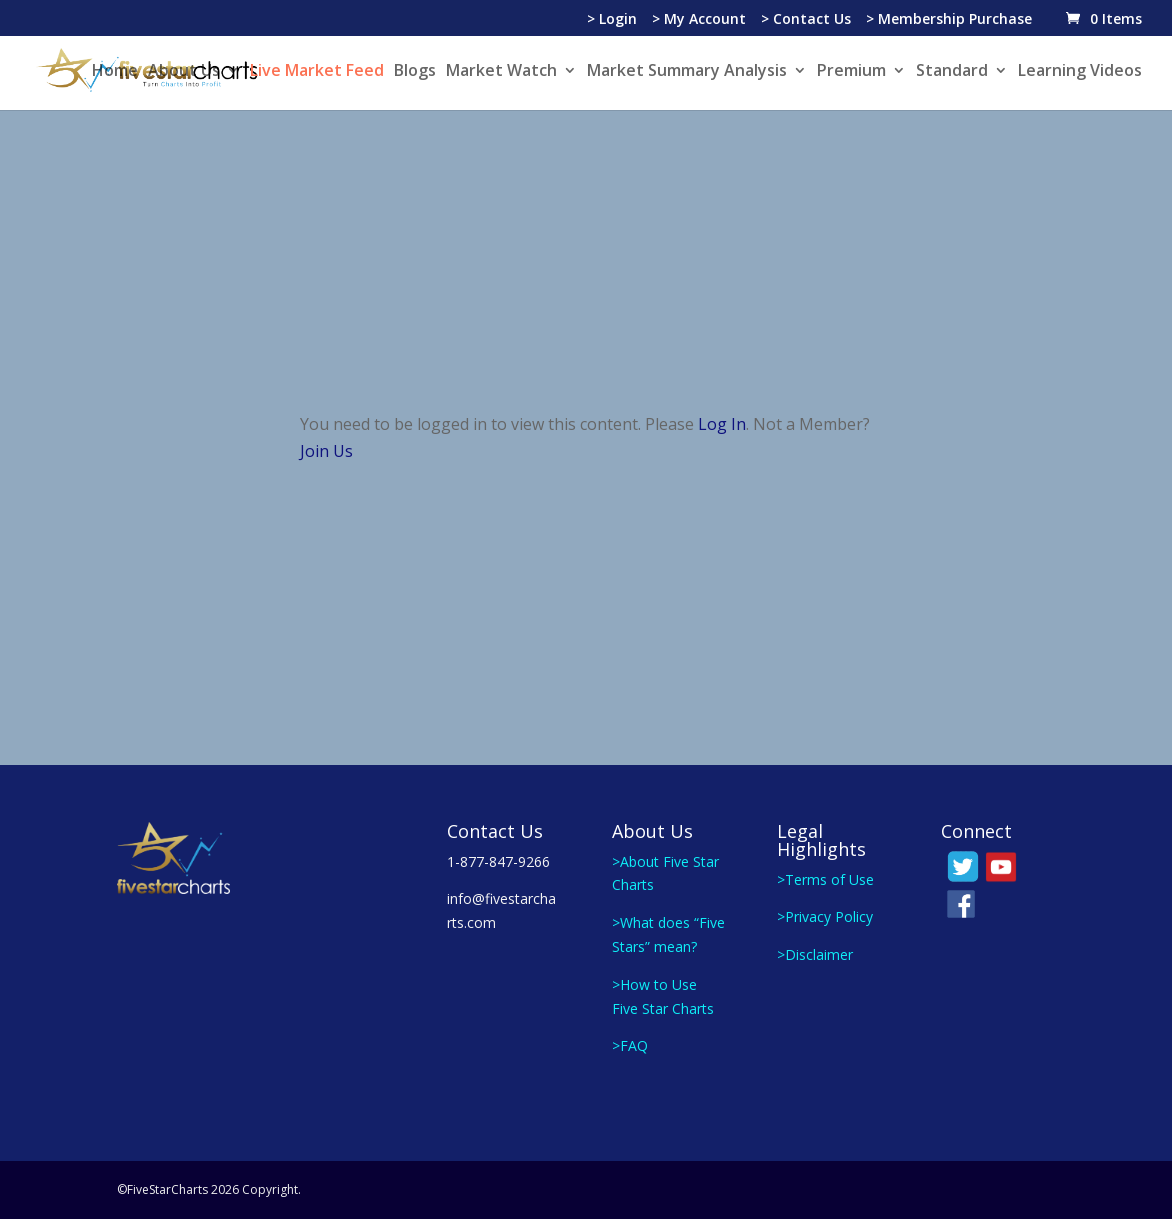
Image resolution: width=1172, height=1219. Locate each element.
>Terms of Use (825, 879)
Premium (851, 72)
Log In (722, 424)
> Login (612, 20)
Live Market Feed (317, 72)
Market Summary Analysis (687, 72)
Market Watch (501, 72)
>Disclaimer (815, 954)
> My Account (699, 20)
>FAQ (630, 1045)
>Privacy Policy (825, 916)
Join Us (326, 451)
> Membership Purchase (949, 20)
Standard (952, 72)
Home (115, 72)
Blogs (415, 72)
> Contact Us (806, 20)
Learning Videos (1080, 72)
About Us (184, 72)
